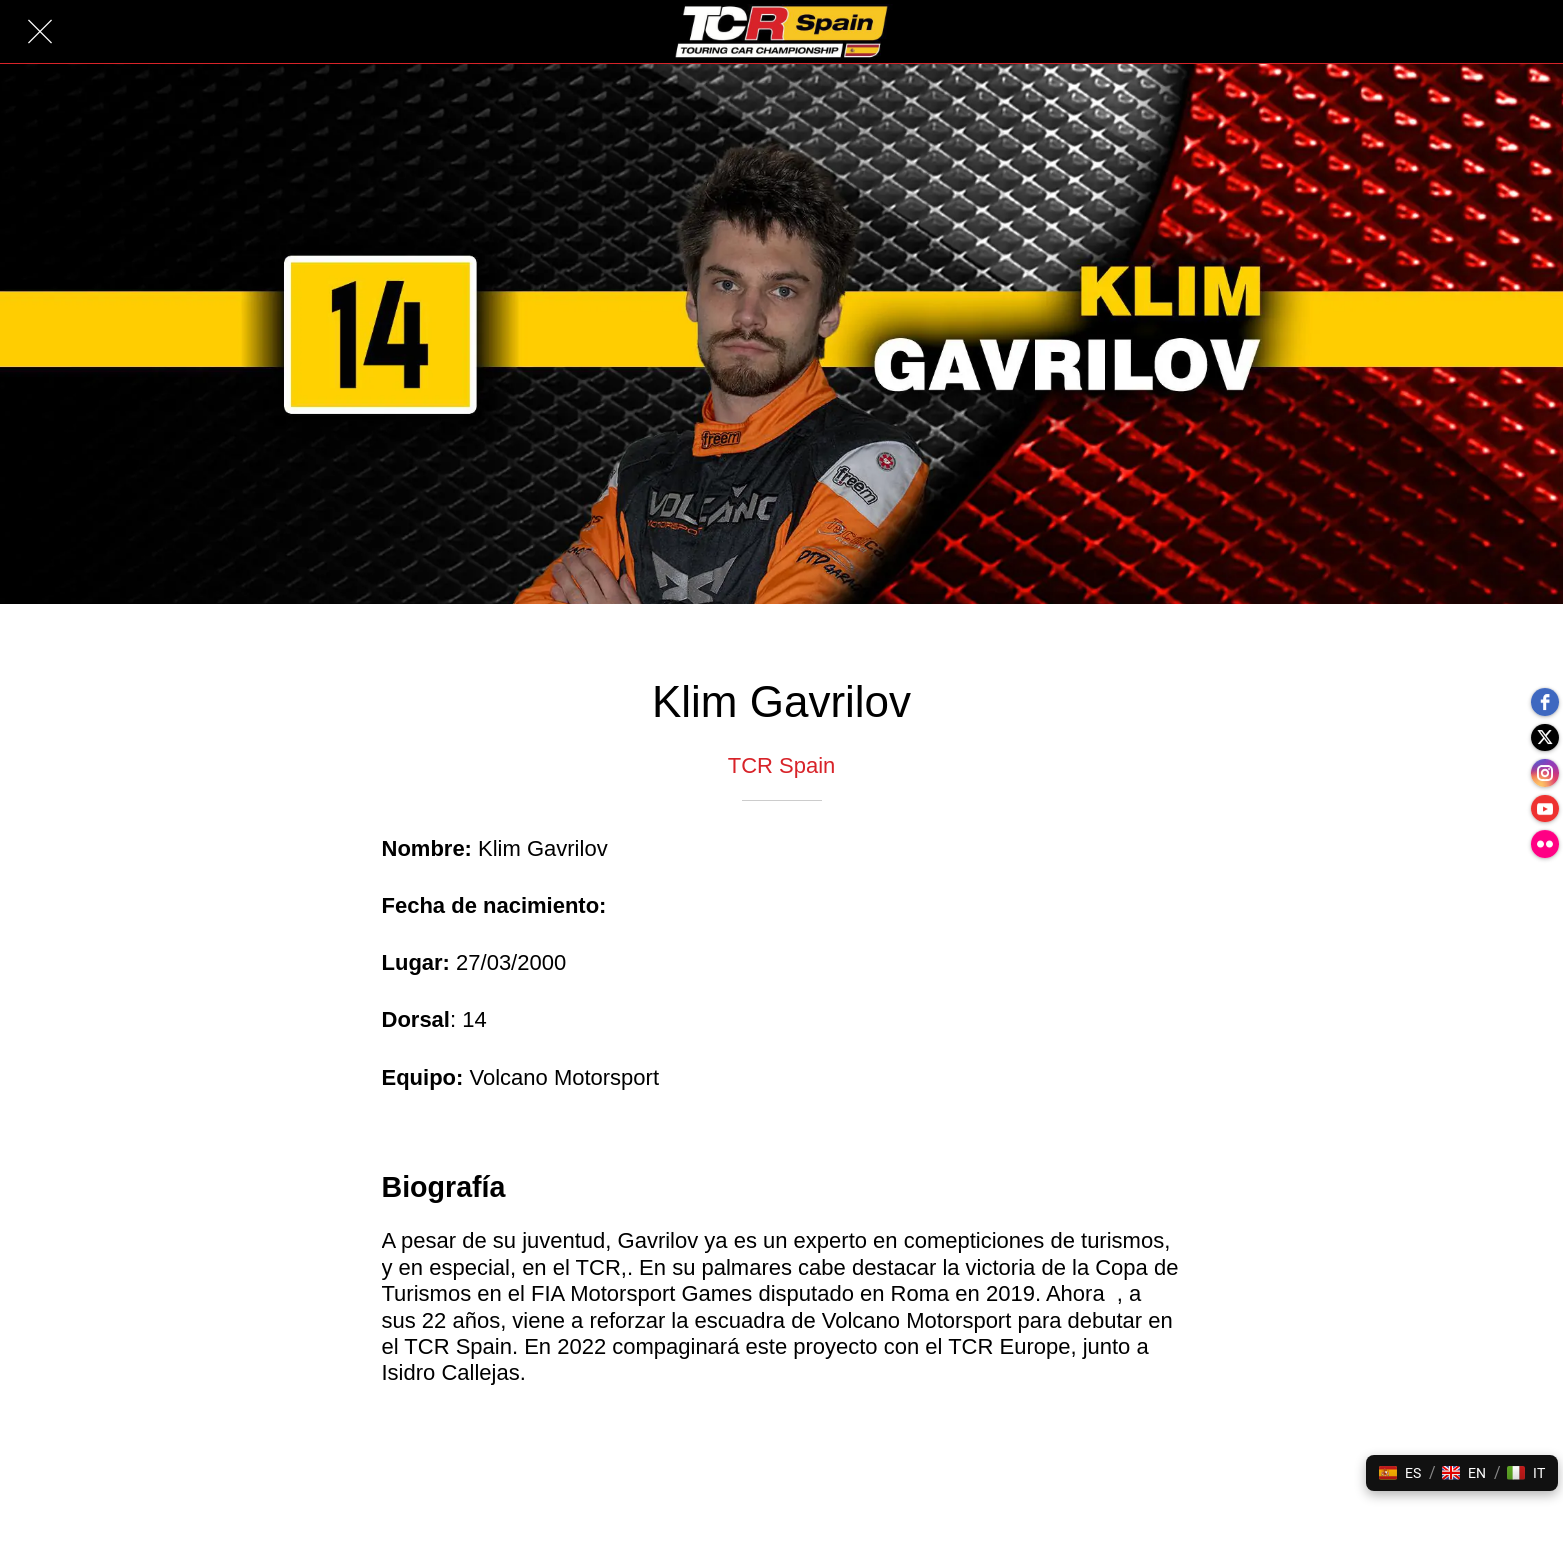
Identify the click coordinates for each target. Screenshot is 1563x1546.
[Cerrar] (40, 32)
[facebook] (1543, 693)
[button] (1400, 1473)
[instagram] (1543, 773)
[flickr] (1543, 853)
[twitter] (1543, 733)
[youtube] (1543, 813)
